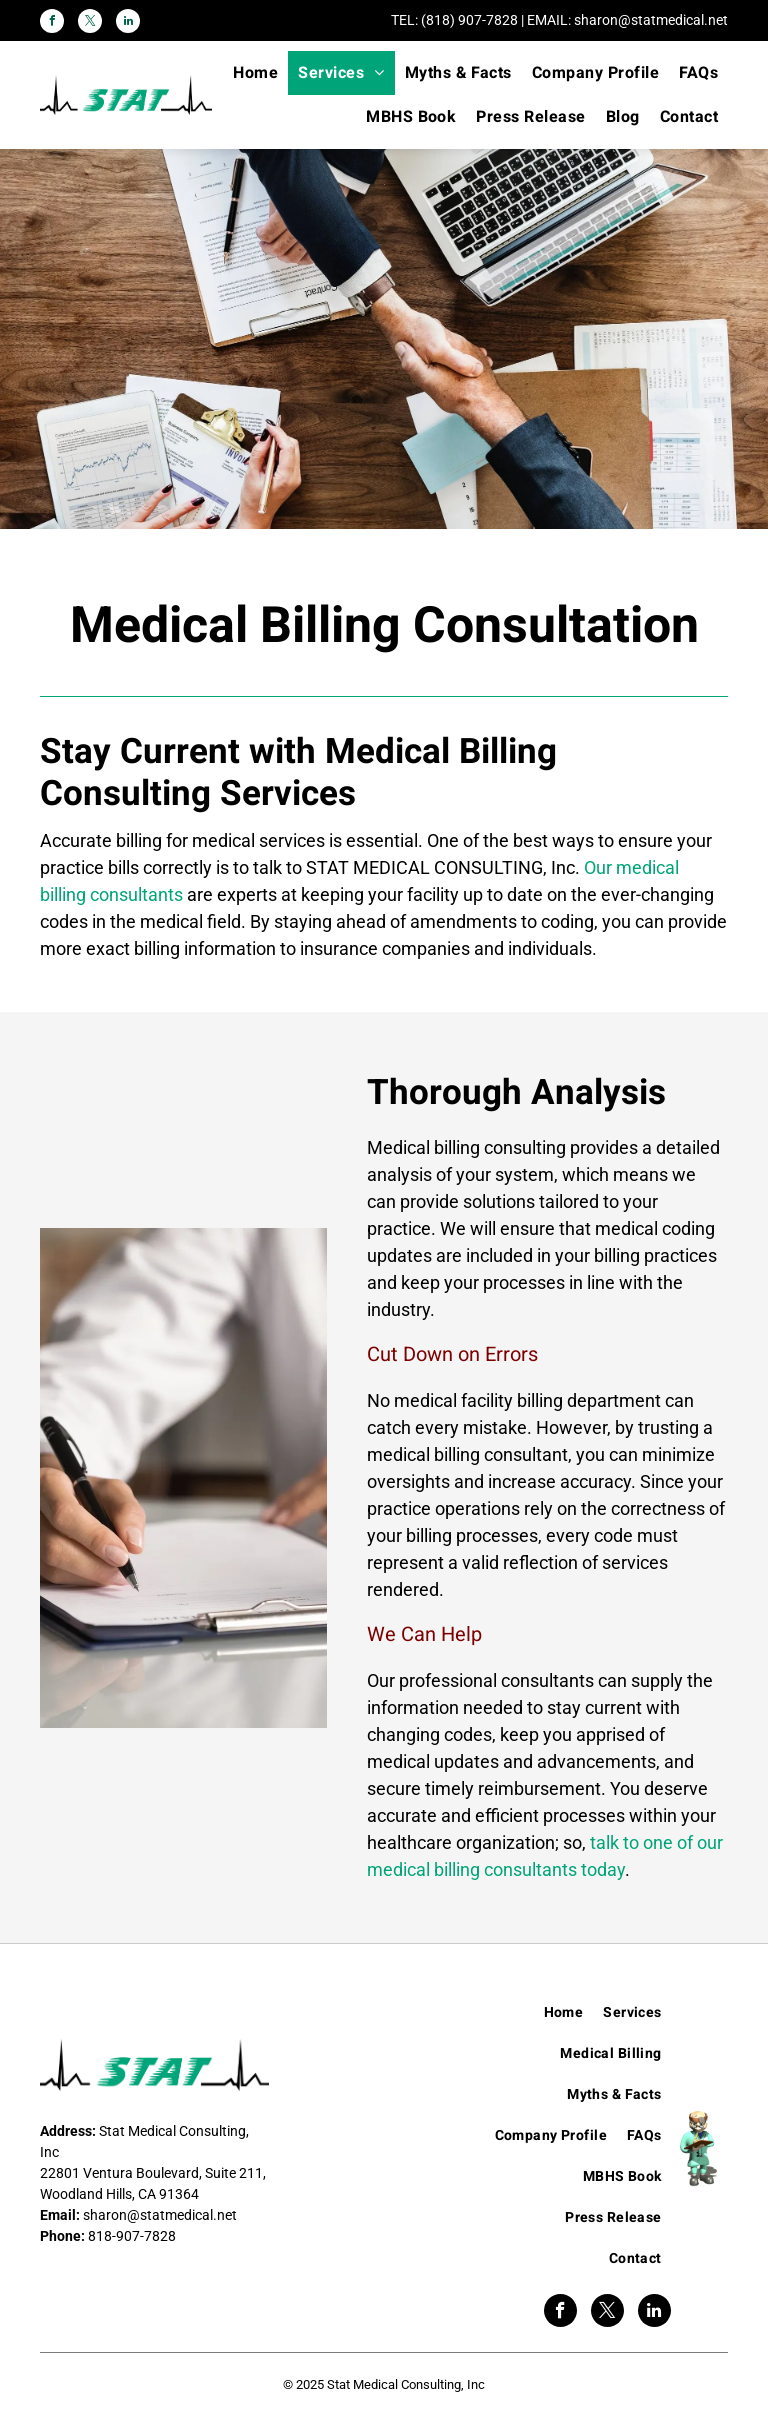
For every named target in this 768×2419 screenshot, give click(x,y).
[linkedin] (128, 23)
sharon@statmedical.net (651, 20)
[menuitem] (255, 73)
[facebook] (52, 23)
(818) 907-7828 (469, 20)
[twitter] (90, 23)
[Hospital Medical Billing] (183, 1478)
